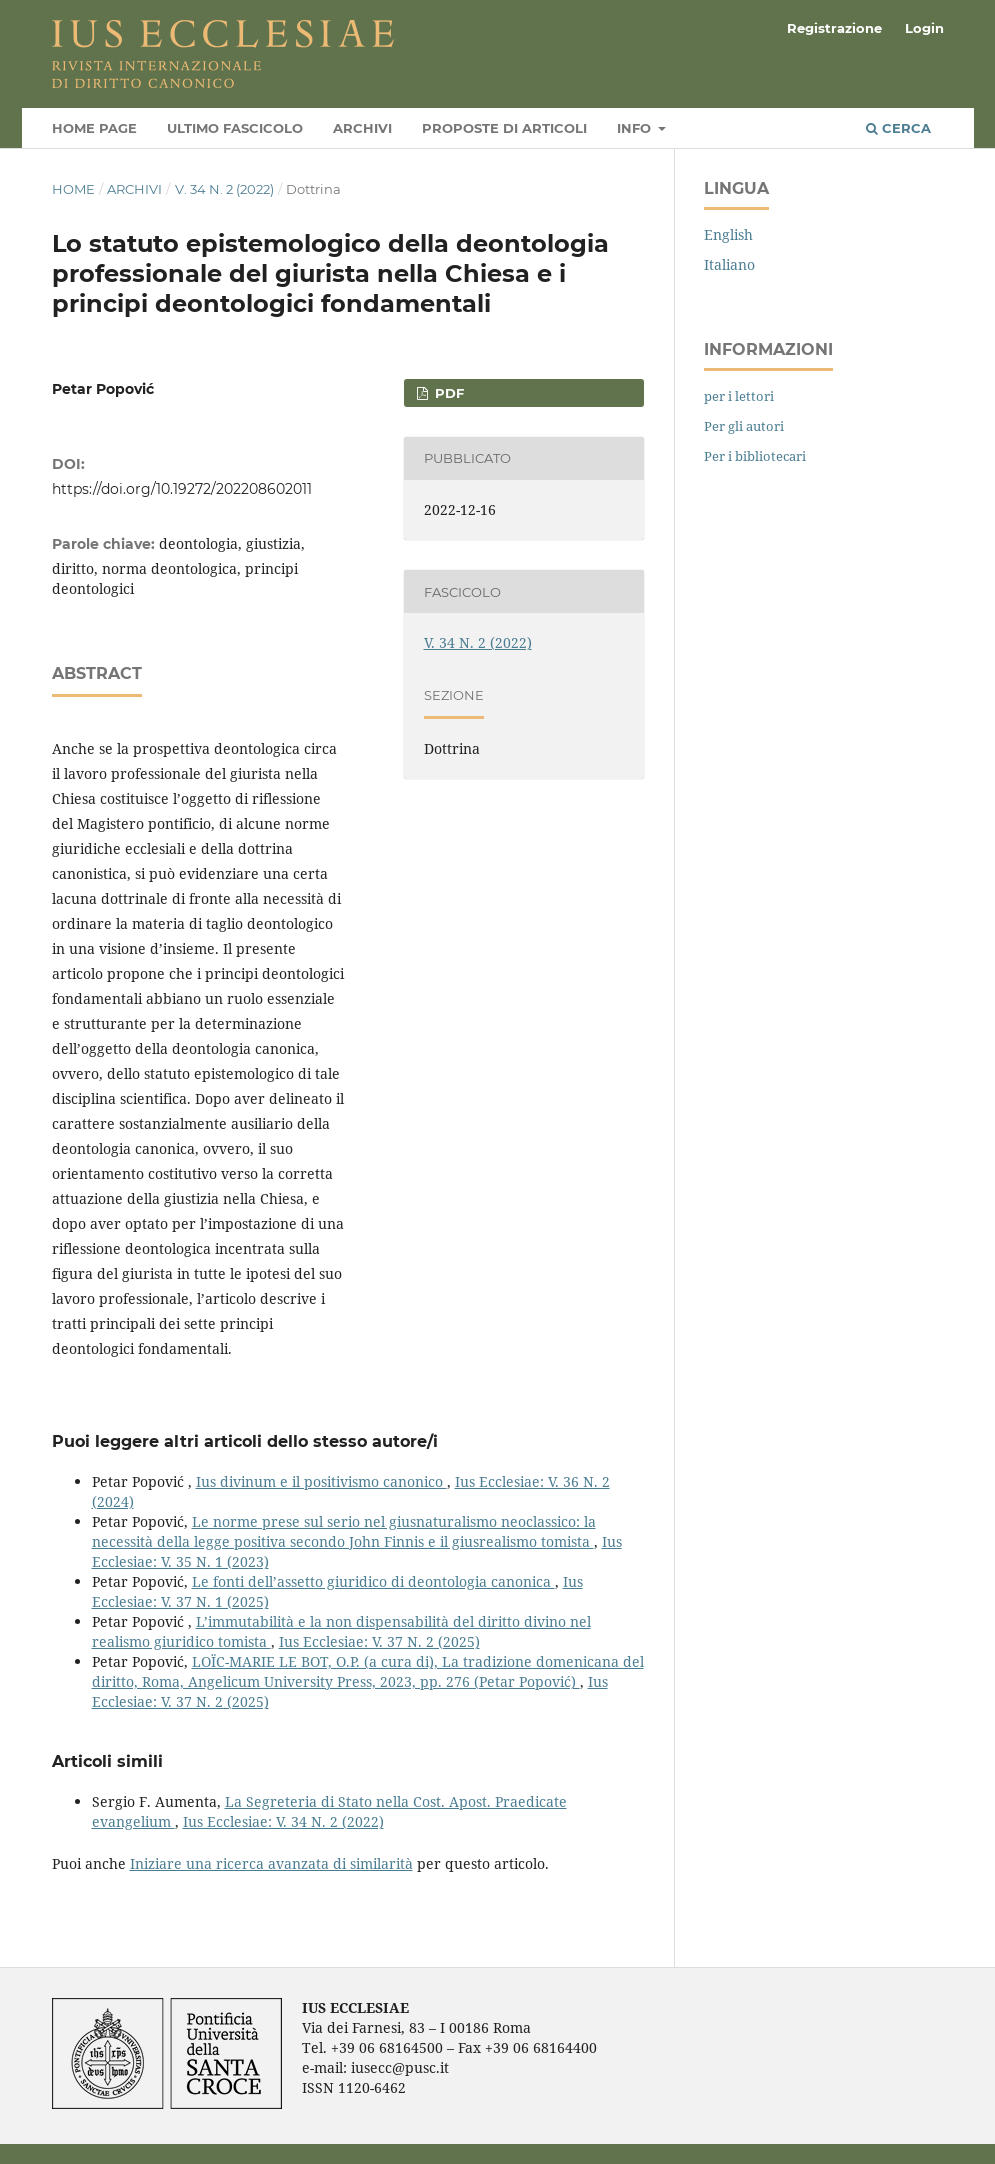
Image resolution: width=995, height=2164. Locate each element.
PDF (447, 393)
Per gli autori (744, 426)
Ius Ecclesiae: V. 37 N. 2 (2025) (379, 1641)
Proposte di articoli (504, 128)
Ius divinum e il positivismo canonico (321, 1481)
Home (73, 189)
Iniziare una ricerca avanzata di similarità (271, 1863)
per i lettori (739, 396)
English (728, 234)
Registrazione (834, 28)
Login (924, 28)
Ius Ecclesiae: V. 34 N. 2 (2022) (283, 1821)
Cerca (898, 128)
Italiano (729, 264)
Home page (94, 128)
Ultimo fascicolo (235, 128)
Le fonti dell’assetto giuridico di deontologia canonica (373, 1581)
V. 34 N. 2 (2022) (224, 189)
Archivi (362, 128)
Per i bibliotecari (755, 456)
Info (636, 128)
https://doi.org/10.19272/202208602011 (182, 489)
